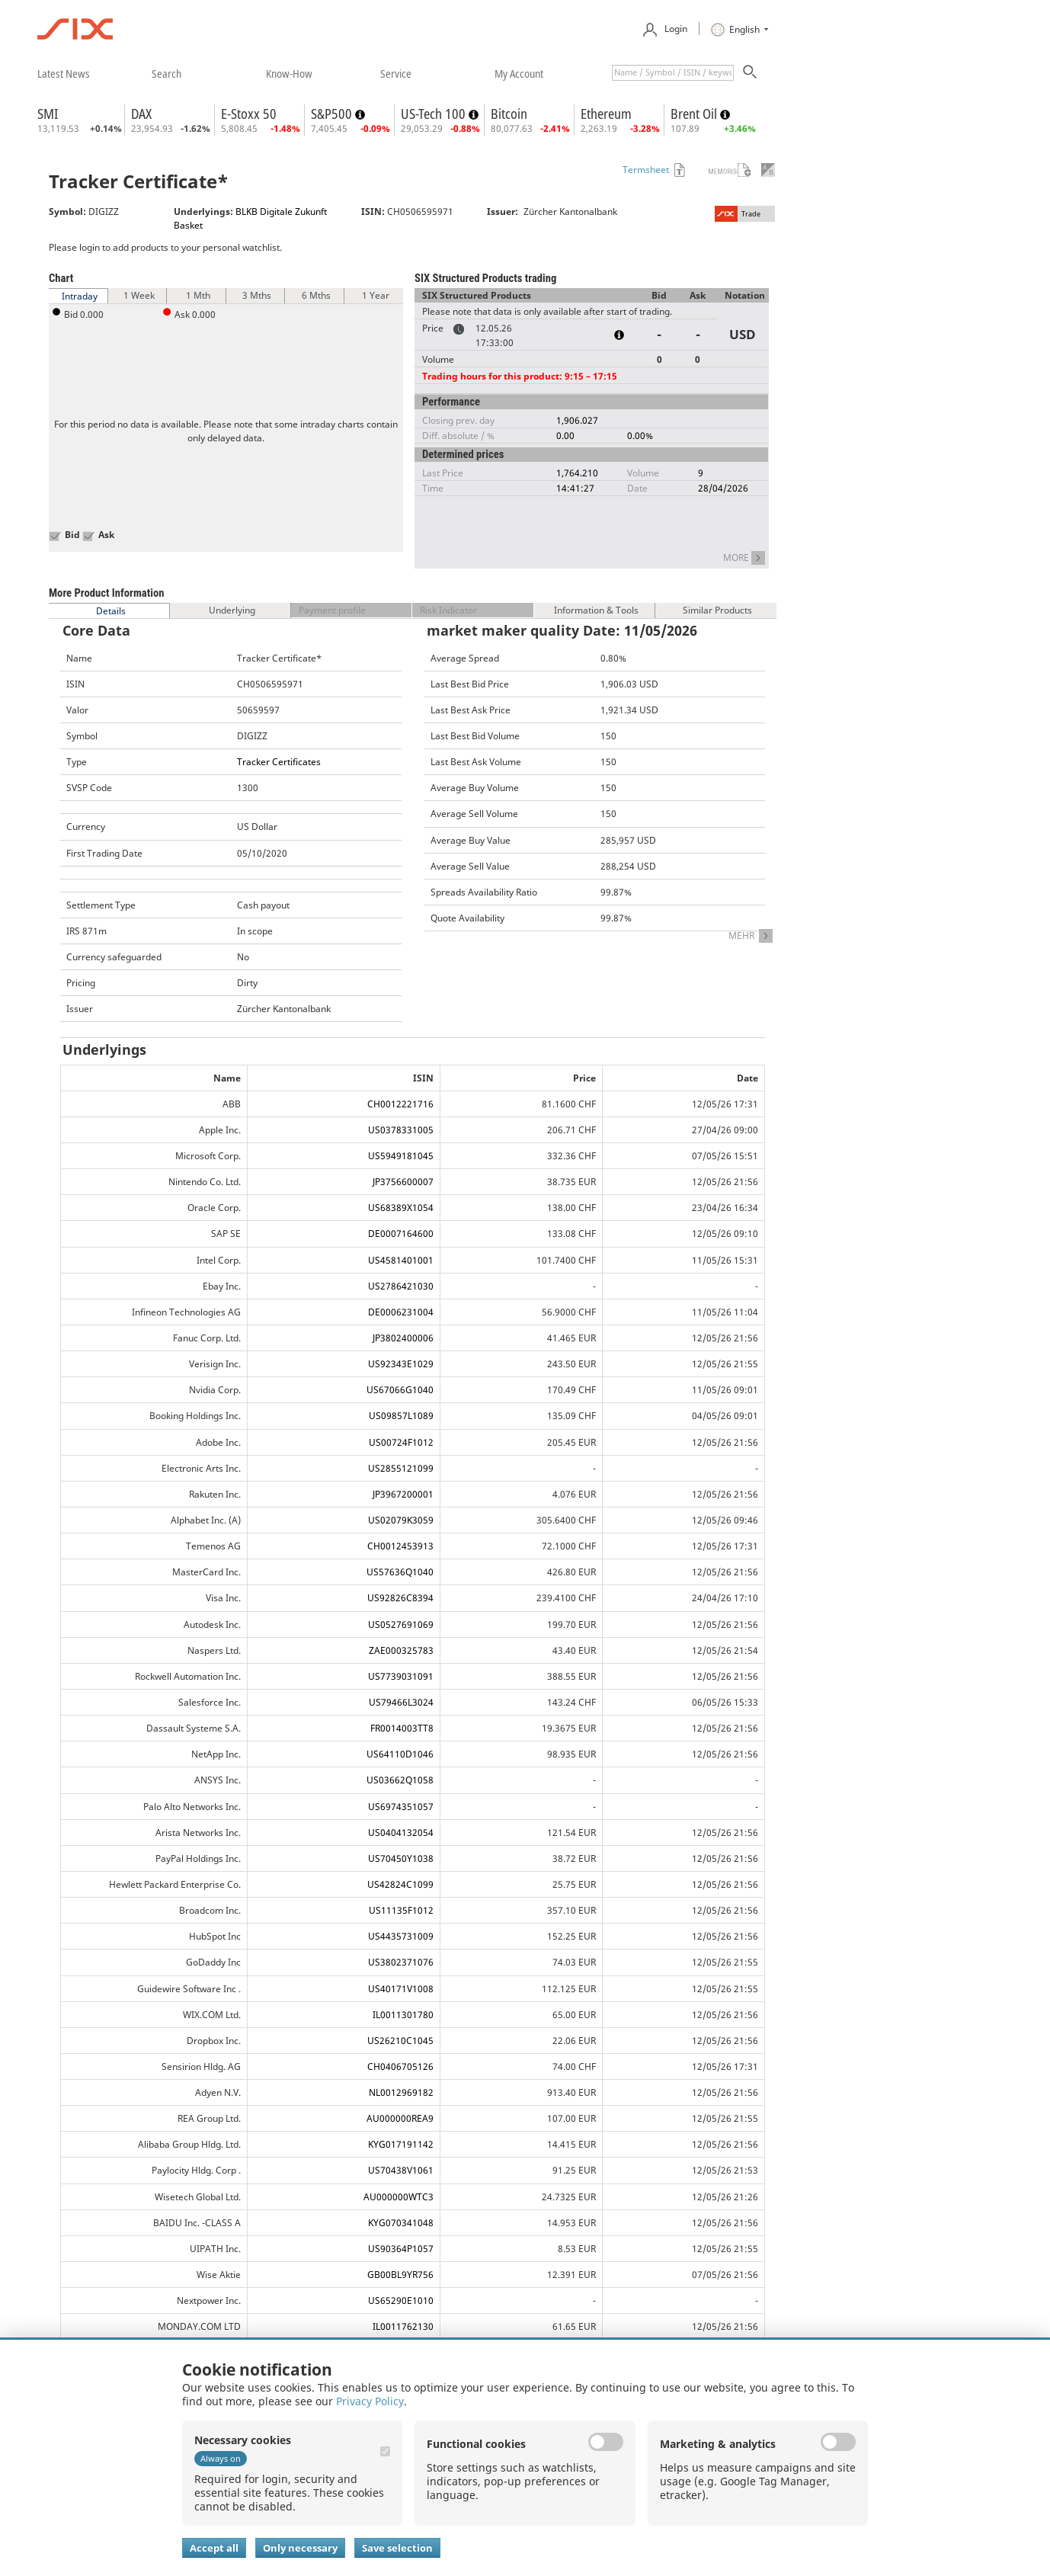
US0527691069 (401, 1624)
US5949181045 (401, 1155)
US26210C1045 (400, 2040)
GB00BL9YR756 (400, 2274)
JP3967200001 (403, 1494)
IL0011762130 (403, 2326)
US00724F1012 (401, 1442)
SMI (47, 113)
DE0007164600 (401, 1233)
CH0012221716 (400, 1103)
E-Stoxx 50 (249, 113)
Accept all (214, 2548)
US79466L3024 (401, 1702)
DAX (141, 113)
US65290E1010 (401, 2300)
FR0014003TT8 (402, 1728)
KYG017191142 (401, 2144)
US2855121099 (401, 1468)
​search (166, 73)
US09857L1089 (401, 1415)
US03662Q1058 (400, 1779)
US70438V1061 (401, 2170)
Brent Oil (695, 113)
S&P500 (333, 113)
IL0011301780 (403, 2014)
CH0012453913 (400, 1546)
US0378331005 (401, 1129)
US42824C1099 (400, 1884)
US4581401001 (401, 1260)
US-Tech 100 (435, 113)
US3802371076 (401, 1962)
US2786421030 (401, 1286)
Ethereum (606, 113)
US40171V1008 (401, 1988)
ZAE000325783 (401, 1650)
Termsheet (646, 169)
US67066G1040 (400, 1389)
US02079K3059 (401, 1520)
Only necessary (300, 2548)
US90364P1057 (401, 2248)
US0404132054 (401, 1832)
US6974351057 (401, 1806)
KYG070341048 (401, 2222)
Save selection (397, 2548)
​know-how (289, 73)
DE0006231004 (401, 1312)
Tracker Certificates (279, 761)
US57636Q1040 (400, 1571)
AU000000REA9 (400, 2118)
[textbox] (673, 73)
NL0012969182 (401, 2092)
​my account (519, 73)
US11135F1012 (401, 1910)
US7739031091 (401, 1676)
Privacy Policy (370, 2401)
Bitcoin (509, 113)
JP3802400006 (403, 1337)
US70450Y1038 (401, 1858)
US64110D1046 (400, 1754)
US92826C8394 (400, 1597)
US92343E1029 (401, 1363)
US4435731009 (401, 1936)
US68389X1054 (401, 1207)
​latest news (63, 73)
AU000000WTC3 (398, 2196)
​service (395, 73)
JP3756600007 (403, 1181)
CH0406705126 (400, 2066)
